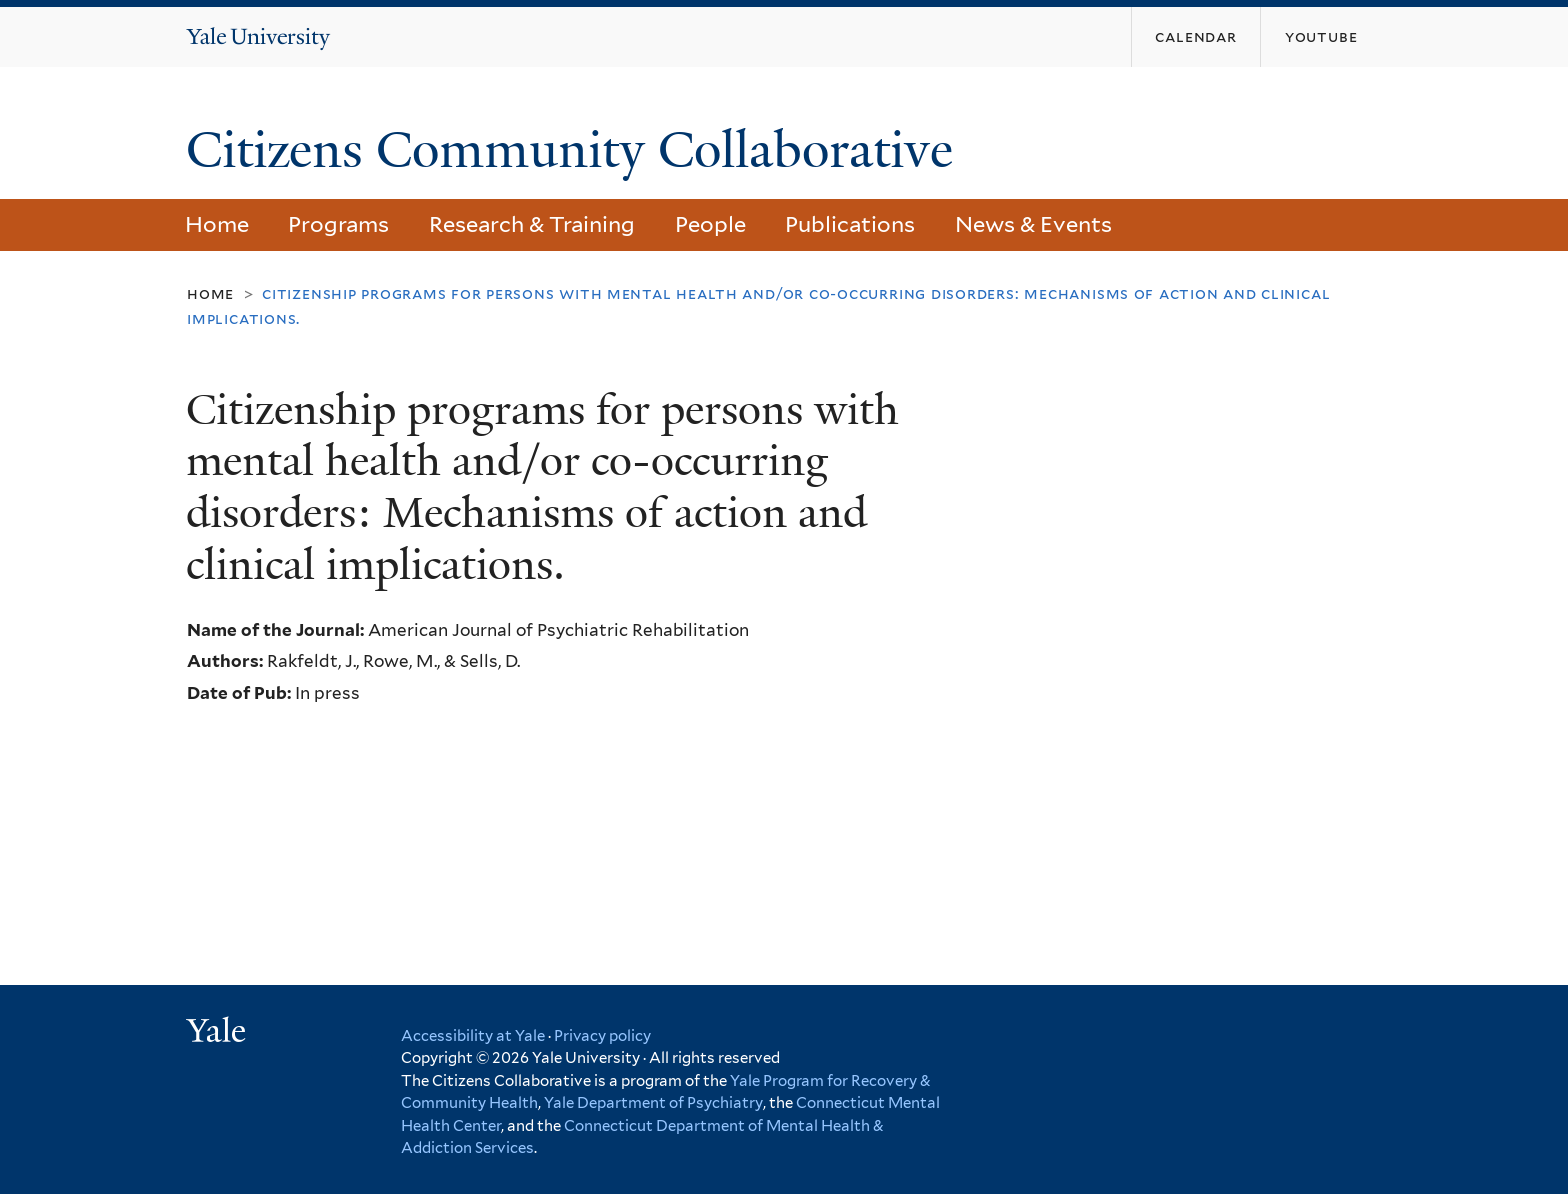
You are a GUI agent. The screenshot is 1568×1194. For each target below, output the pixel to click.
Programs (338, 224)
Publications (850, 224)
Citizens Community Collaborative (576, 150)
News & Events (1033, 224)
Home (217, 224)
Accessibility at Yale (473, 1036)
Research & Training (532, 224)
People (710, 224)
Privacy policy (602, 1036)
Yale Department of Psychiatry (653, 1103)
